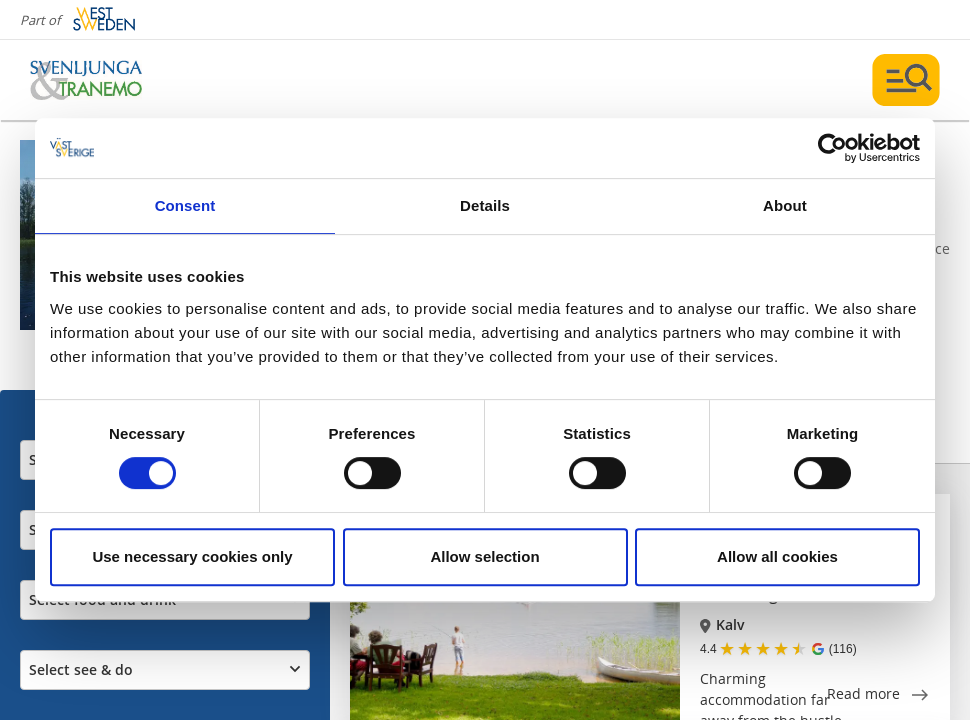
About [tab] (785, 205)
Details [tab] (485, 205)
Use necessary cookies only (192, 556)
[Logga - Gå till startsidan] (100, 80)
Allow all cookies (777, 556)
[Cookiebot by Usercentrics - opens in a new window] (832, 148)
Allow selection (484, 556)
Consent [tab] (185, 205)
